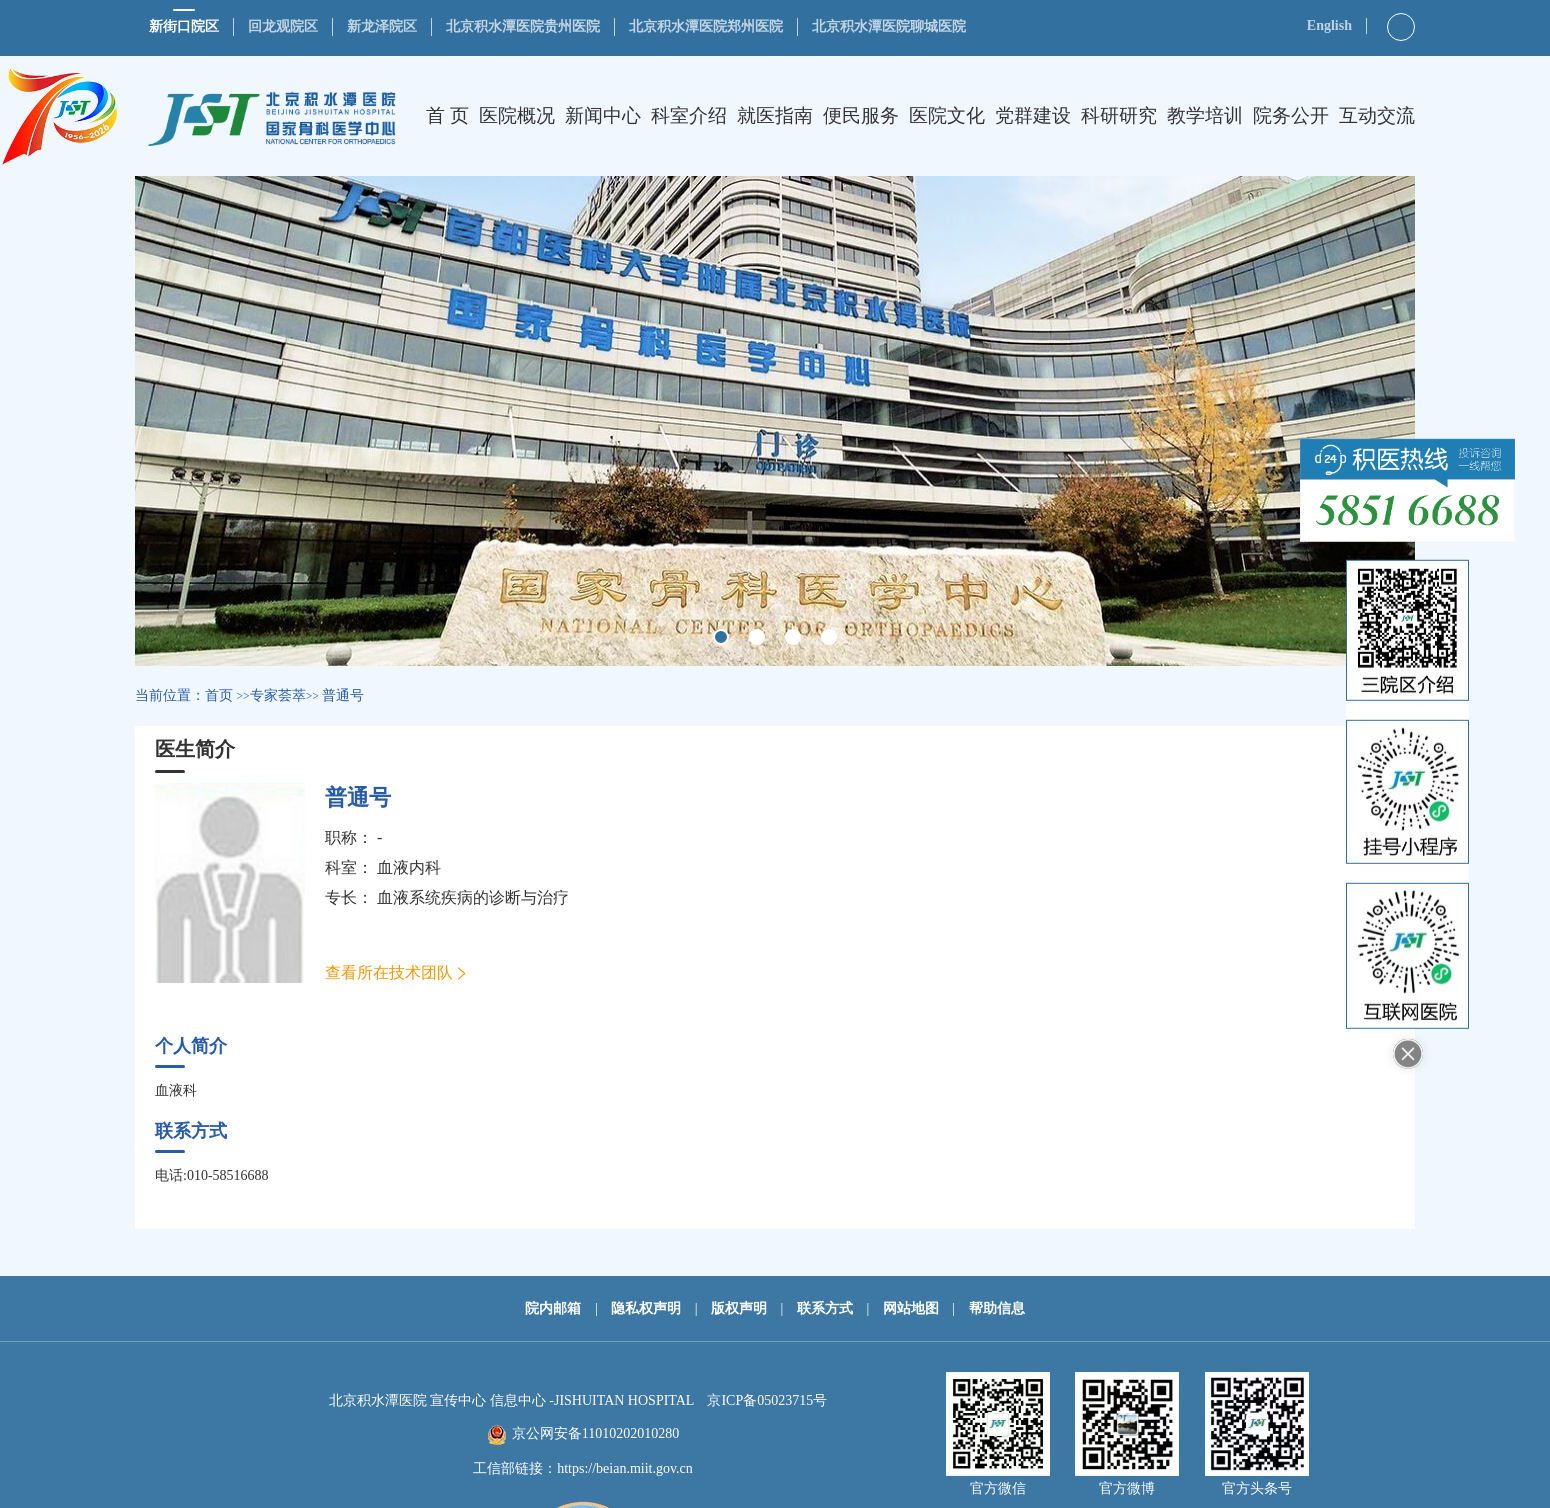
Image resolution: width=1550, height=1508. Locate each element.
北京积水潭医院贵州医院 (523, 26)
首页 (219, 695)
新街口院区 (184, 26)
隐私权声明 (646, 1308)
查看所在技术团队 (389, 972)
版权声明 (739, 1308)
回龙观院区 (283, 26)
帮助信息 (997, 1308)
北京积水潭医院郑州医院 (706, 26)
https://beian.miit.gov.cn (625, 1468)
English (1329, 25)
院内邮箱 (553, 1308)
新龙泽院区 (382, 26)
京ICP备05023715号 (767, 1400)
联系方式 (825, 1308)
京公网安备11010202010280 (595, 1433)
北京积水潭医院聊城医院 (889, 26)
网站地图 (911, 1308)
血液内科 (409, 867)
